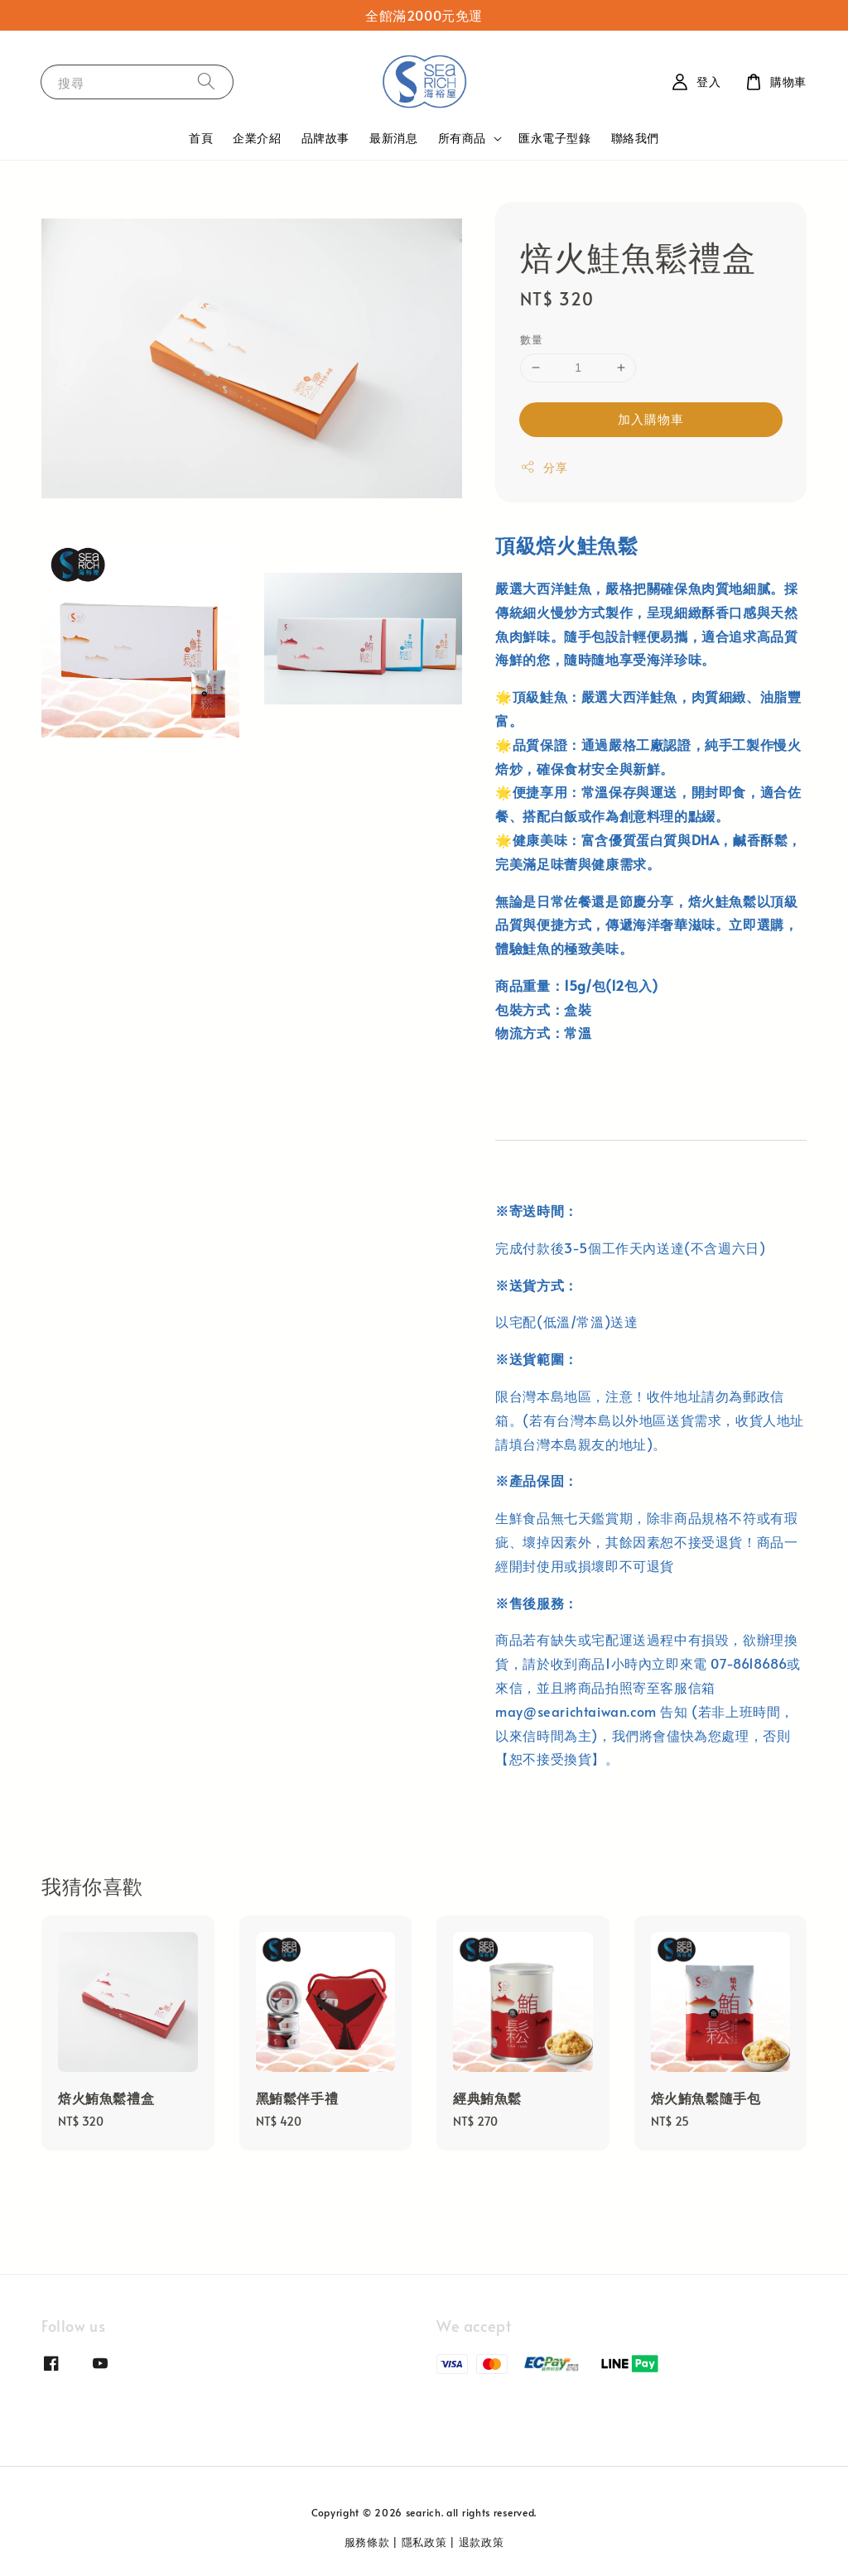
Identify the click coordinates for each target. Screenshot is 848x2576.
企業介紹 (257, 138)
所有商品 (462, 138)
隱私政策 (424, 2542)
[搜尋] (206, 81)
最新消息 (393, 138)
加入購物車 (651, 418)
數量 (531, 339)
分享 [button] (543, 467)
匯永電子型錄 (554, 138)
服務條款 (367, 2542)
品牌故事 (325, 138)
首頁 (201, 138)
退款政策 (481, 2542)
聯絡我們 (635, 138)
